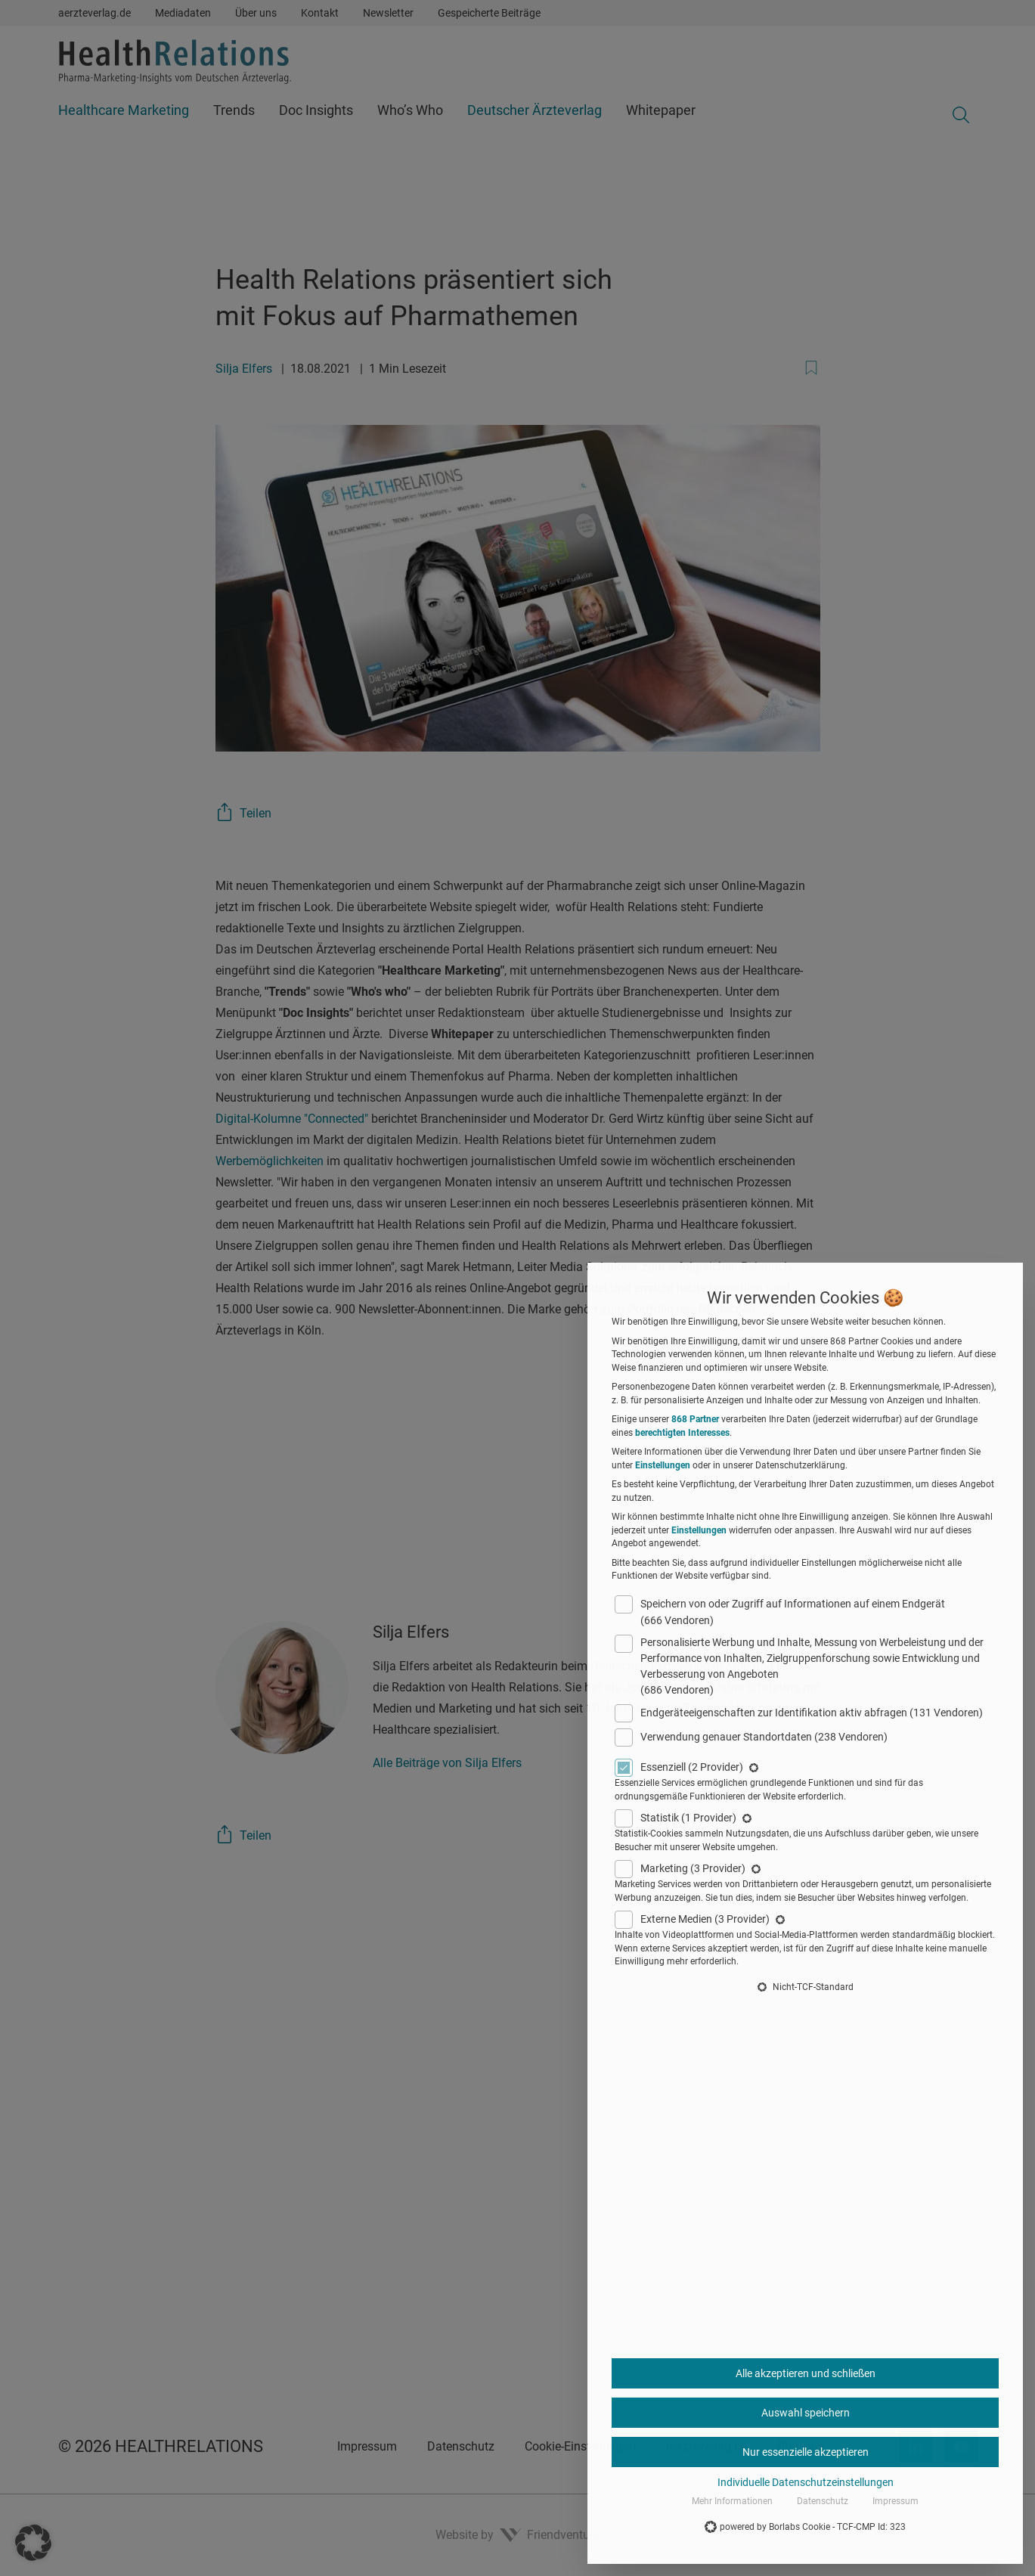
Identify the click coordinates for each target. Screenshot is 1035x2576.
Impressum (895, 2501)
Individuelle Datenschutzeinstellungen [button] (805, 2482)
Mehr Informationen (732, 2501)
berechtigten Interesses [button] (682, 1432)
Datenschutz (822, 2501)
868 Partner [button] (695, 1419)
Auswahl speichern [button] (805, 2413)
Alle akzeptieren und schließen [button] (805, 2373)
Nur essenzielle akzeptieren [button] (805, 2452)
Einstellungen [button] (662, 1465)
